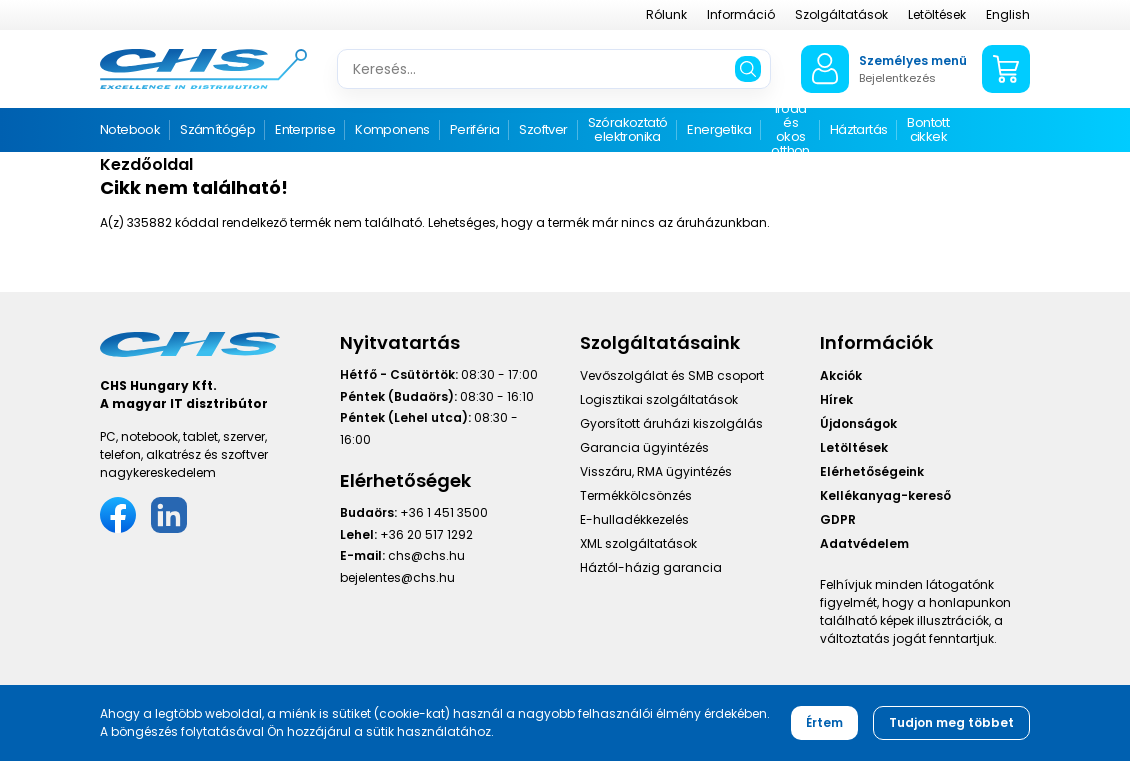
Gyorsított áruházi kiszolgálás (671, 423)
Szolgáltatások (841, 14)
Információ (741, 14)
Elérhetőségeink (872, 471)
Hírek (836, 399)
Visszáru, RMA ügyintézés (656, 471)
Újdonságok (858, 423)
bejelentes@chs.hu (397, 577)
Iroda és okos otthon (790, 130)
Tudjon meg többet (951, 722)
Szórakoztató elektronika (628, 129)
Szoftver (543, 129)
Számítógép (217, 129)
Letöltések (937, 14)
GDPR (838, 519)
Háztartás (859, 129)
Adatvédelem (864, 543)
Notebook (130, 129)
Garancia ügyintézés (644, 447)
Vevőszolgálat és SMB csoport (672, 375)
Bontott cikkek (928, 129)
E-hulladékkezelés (634, 519)
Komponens (392, 129)
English (1008, 14)
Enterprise (305, 129)
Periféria (475, 129)
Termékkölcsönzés (636, 495)
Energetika (719, 129)
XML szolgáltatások (638, 543)
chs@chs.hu (426, 555)
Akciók (841, 375)
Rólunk (666, 14)
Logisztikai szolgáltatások (659, 399)
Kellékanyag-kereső (885, 495)
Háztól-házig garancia (651, 567)
